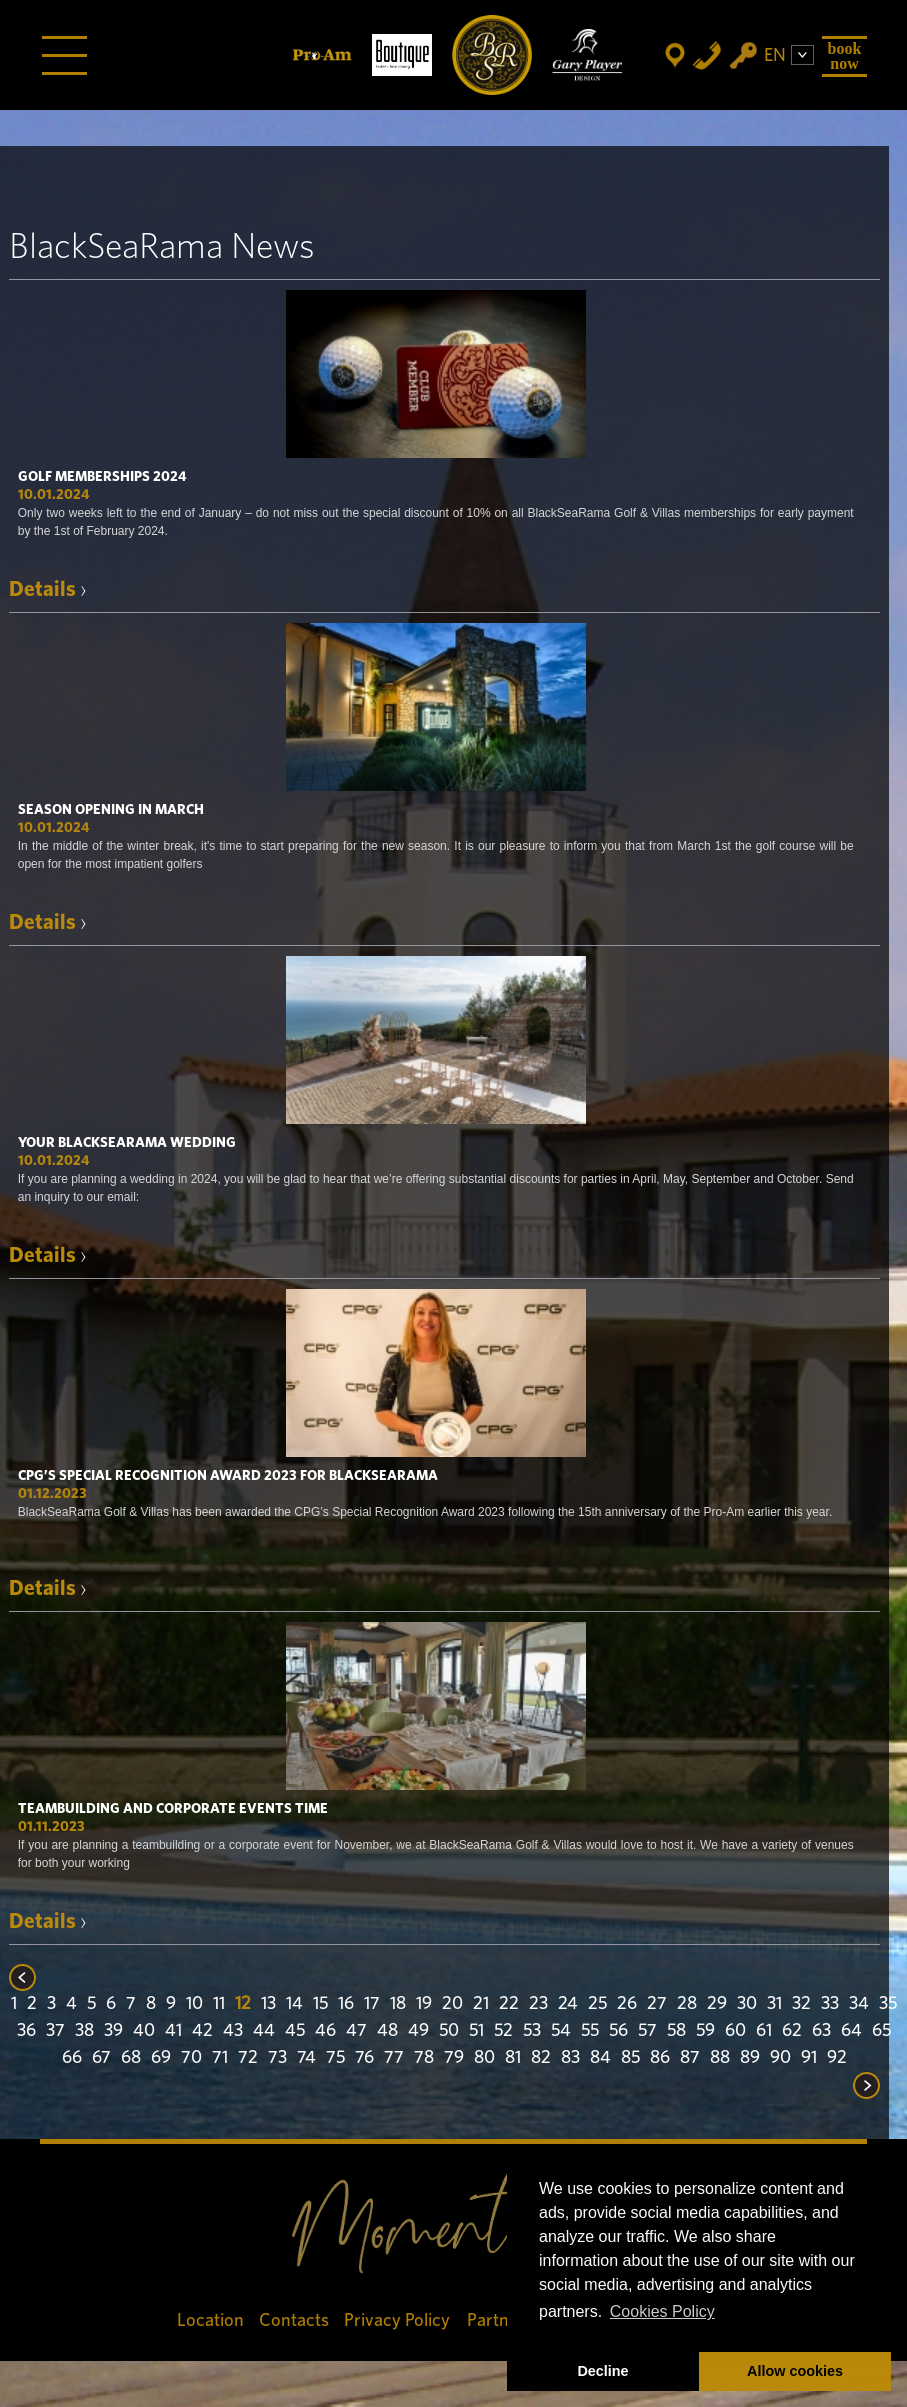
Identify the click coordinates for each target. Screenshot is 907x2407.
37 (55, 2031)
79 (454, 2058)
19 (424, 2004)
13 (268, 2004)
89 (750, 2058)
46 (325, 2031)
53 (532, 2031)
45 (295, 2031)
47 (356, 2031)
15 (320, 2004)
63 (821, 2031)
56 (618, 2031)
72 (248, 2058)
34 (859, 2004)
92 (837, 2058)
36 (26, 2031)
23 (538, 2004)
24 (568, 2004)
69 (161, 2058)
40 (144, 2031)
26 (627, 2004)
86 (660, 2058)
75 (335, 2058)
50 (449, 2031)
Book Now (845, 55)
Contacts (294, 2320)
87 (690, 2058)
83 (570, 2058)
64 (851, 2031)
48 (387, 2031)
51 (476, 2031)
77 (394, 2058)
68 (131, 2058)
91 (809, 2058)
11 (219, 2004)
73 (277, 2058)
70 (191, 2058)
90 (780, 2058)
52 (503, 2031)
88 (720, 2058)
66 (72, 2058)
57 (647, 2031)
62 (792, 2031)
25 (597, 2004)
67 (101, 2058)
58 (676, 2031)
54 (561, 2031)
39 (113, 2031)
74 (306, 2058)
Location (210, 2320)
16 (346, 2004)
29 (717, 2004)
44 (264, 2031)
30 (747, 2004)
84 (600, 2058)
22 (509, 2004)
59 (705, 2031)
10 (194, 2004)
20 (452, 2004)
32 (801, 2004)
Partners (500, 2320)
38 (84, 2031)
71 (220, 2058)
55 (590, 2031)
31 (774, 2004)
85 (630, 2058)
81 (513, 2058)
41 (173, 2031)
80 (484, 2058)
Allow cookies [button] (795, 2371)
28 (687, 2004)
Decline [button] (602, 2371)
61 (764, 2031)
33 (830, 2004)
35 (888, 2004)
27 (657, 2004)
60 (735, 2031)
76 (364, 2058)
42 (202, 2031)
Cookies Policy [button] (662, 2311)
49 (418, 2031)
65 (881, 2031)
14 (294, 2004)
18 (398, 2004)
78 (424, 2058)
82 (541, 2058)
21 (481, 2004)
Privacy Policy (398, 2320)
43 (233, 2031)
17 (372, 2004)
